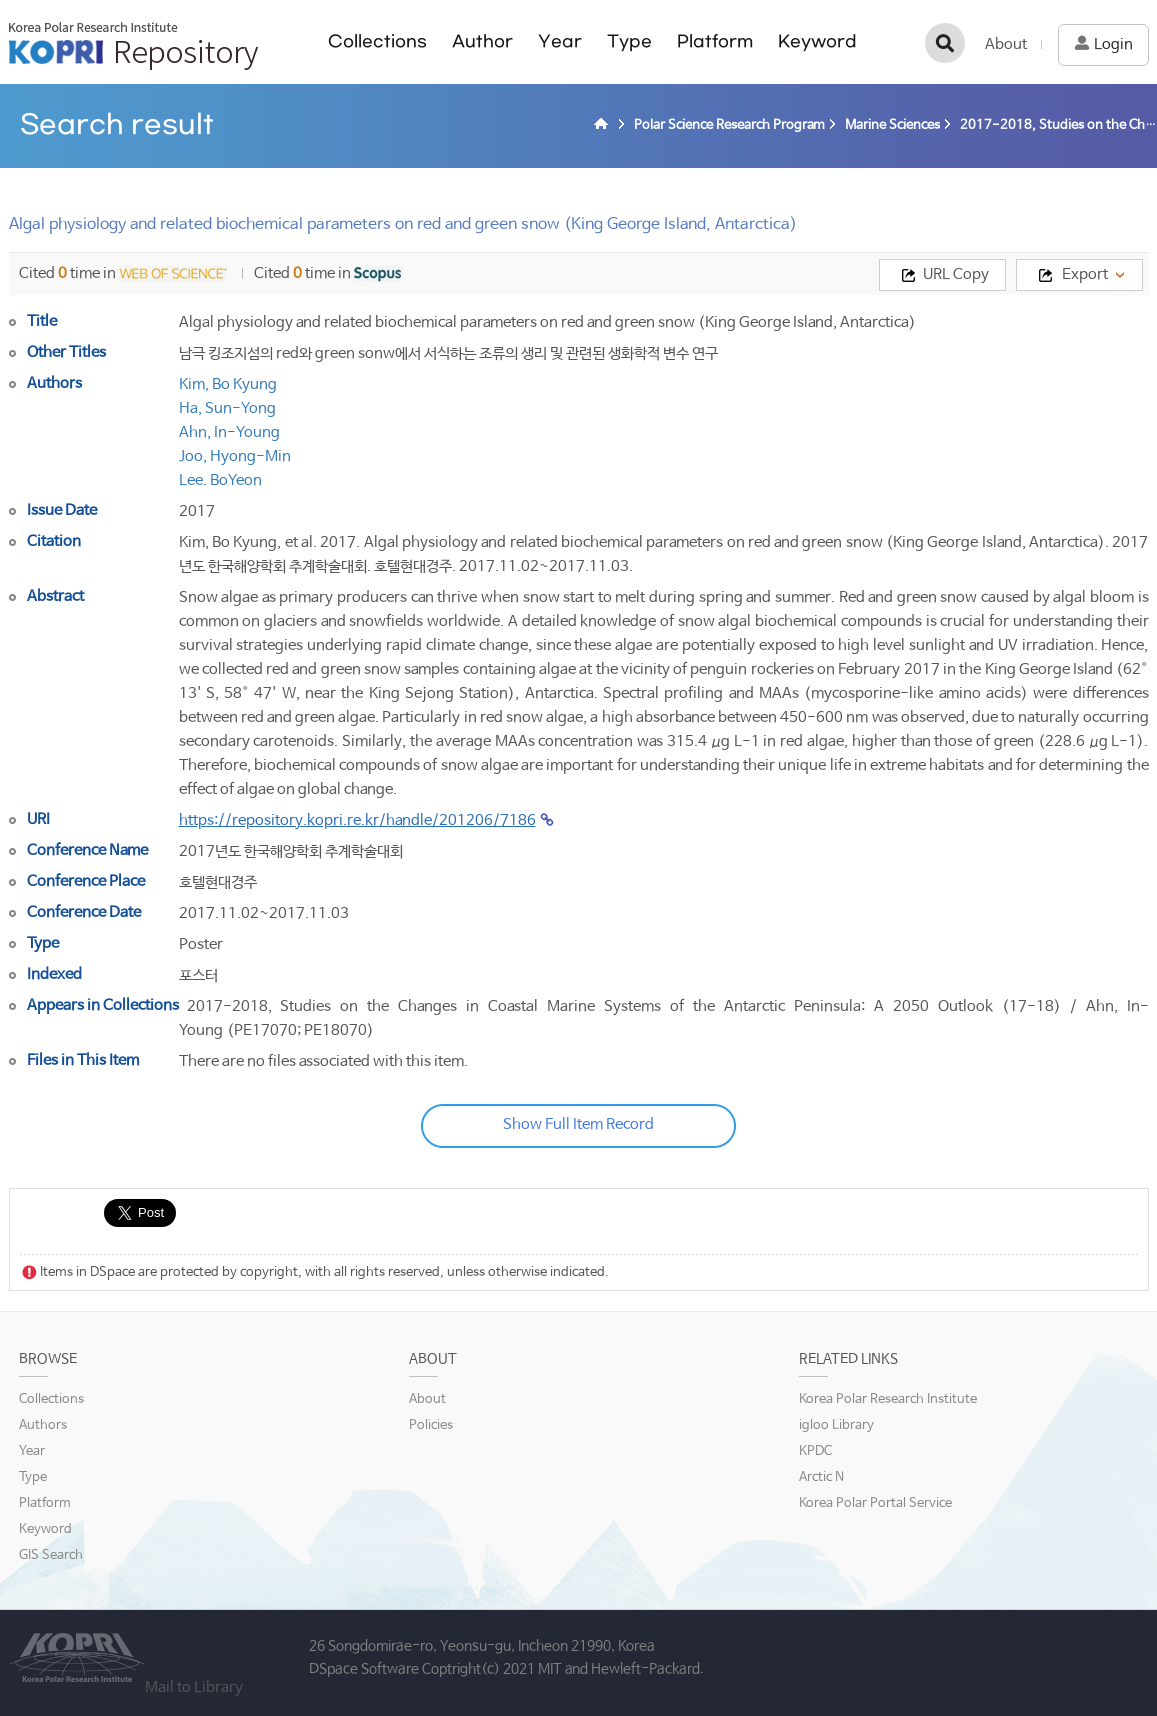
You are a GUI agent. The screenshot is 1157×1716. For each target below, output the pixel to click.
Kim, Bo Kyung (228, 384)
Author (482, 41)
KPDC (815, 1451)
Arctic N (821, 1477)
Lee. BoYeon (220, 480)
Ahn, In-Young (229, 432)
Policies (431, 1425)
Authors (43, 1425)
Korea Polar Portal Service (875, 1503)
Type (629, 41)
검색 (945, 43)
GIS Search (51, 1555)
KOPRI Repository (133, 46)
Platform (715, 41)
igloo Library (836, 1425)
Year (560, 41)
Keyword (817, 41)
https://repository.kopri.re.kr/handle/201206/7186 (357, 820)
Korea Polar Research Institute (888, 1399)
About (1006, 44)
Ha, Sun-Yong (227, 408)
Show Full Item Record (578, 1124)
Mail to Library (194, 1687)
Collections (377, 41)
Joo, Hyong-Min (235, 456)
